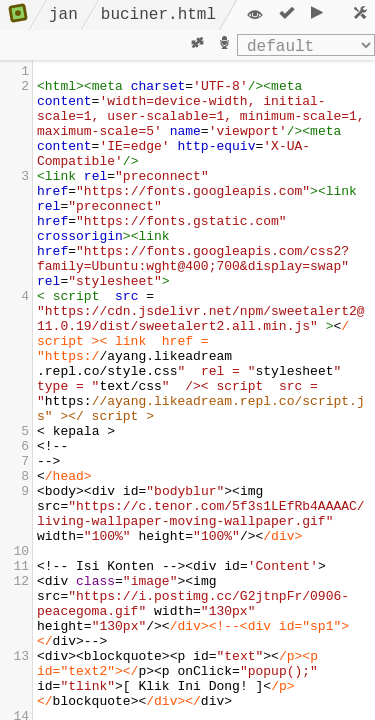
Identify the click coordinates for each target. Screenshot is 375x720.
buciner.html (158, 15)
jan (63, 15)
